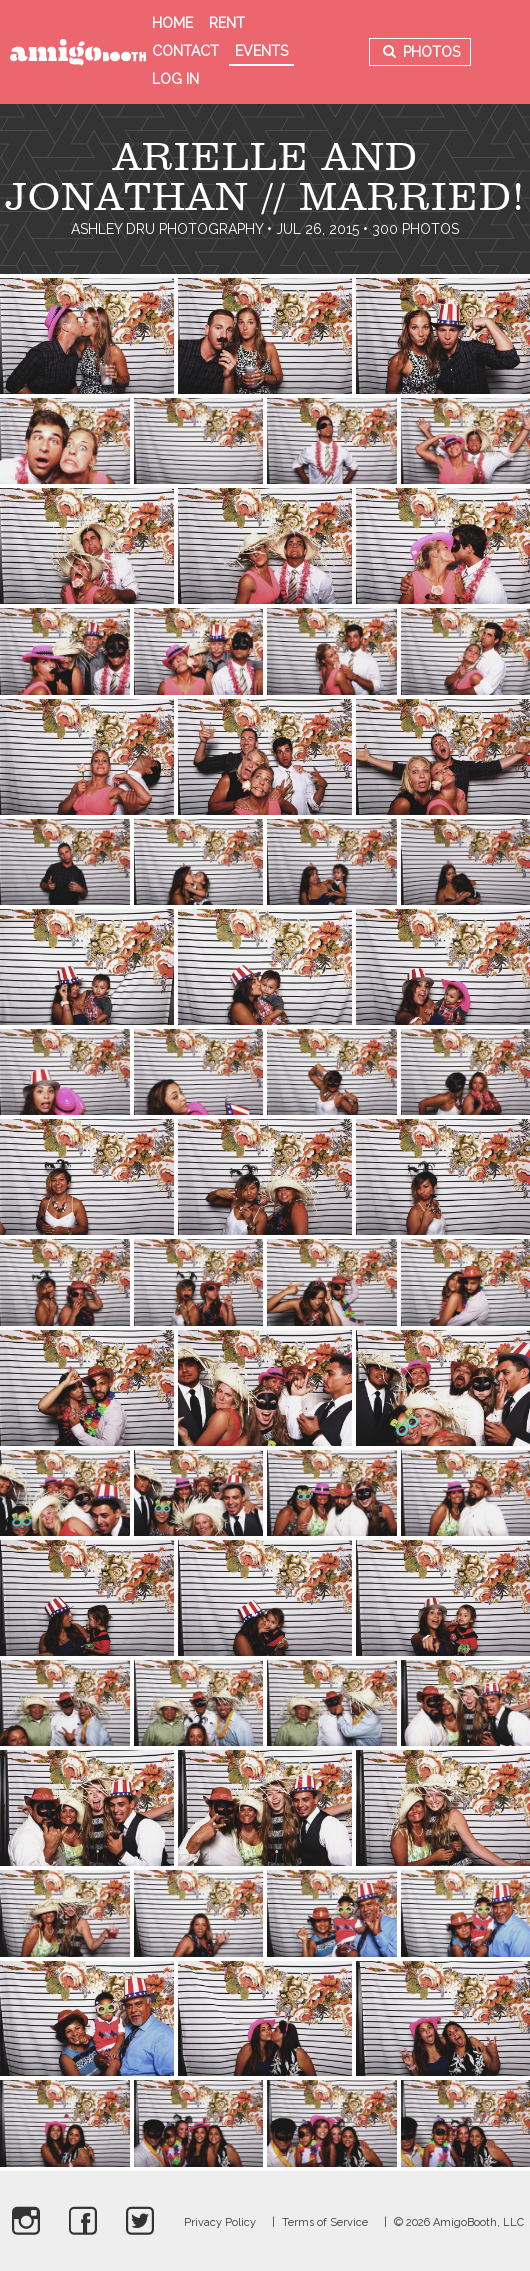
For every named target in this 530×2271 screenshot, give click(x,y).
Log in (175, 79)
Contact (185, 51)
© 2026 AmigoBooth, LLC (459, 2222)
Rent (227, 23)
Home (172, 23)
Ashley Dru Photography (167, 229)
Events (261, 51)
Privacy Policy (220, 2222)
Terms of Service (325, 2222)
